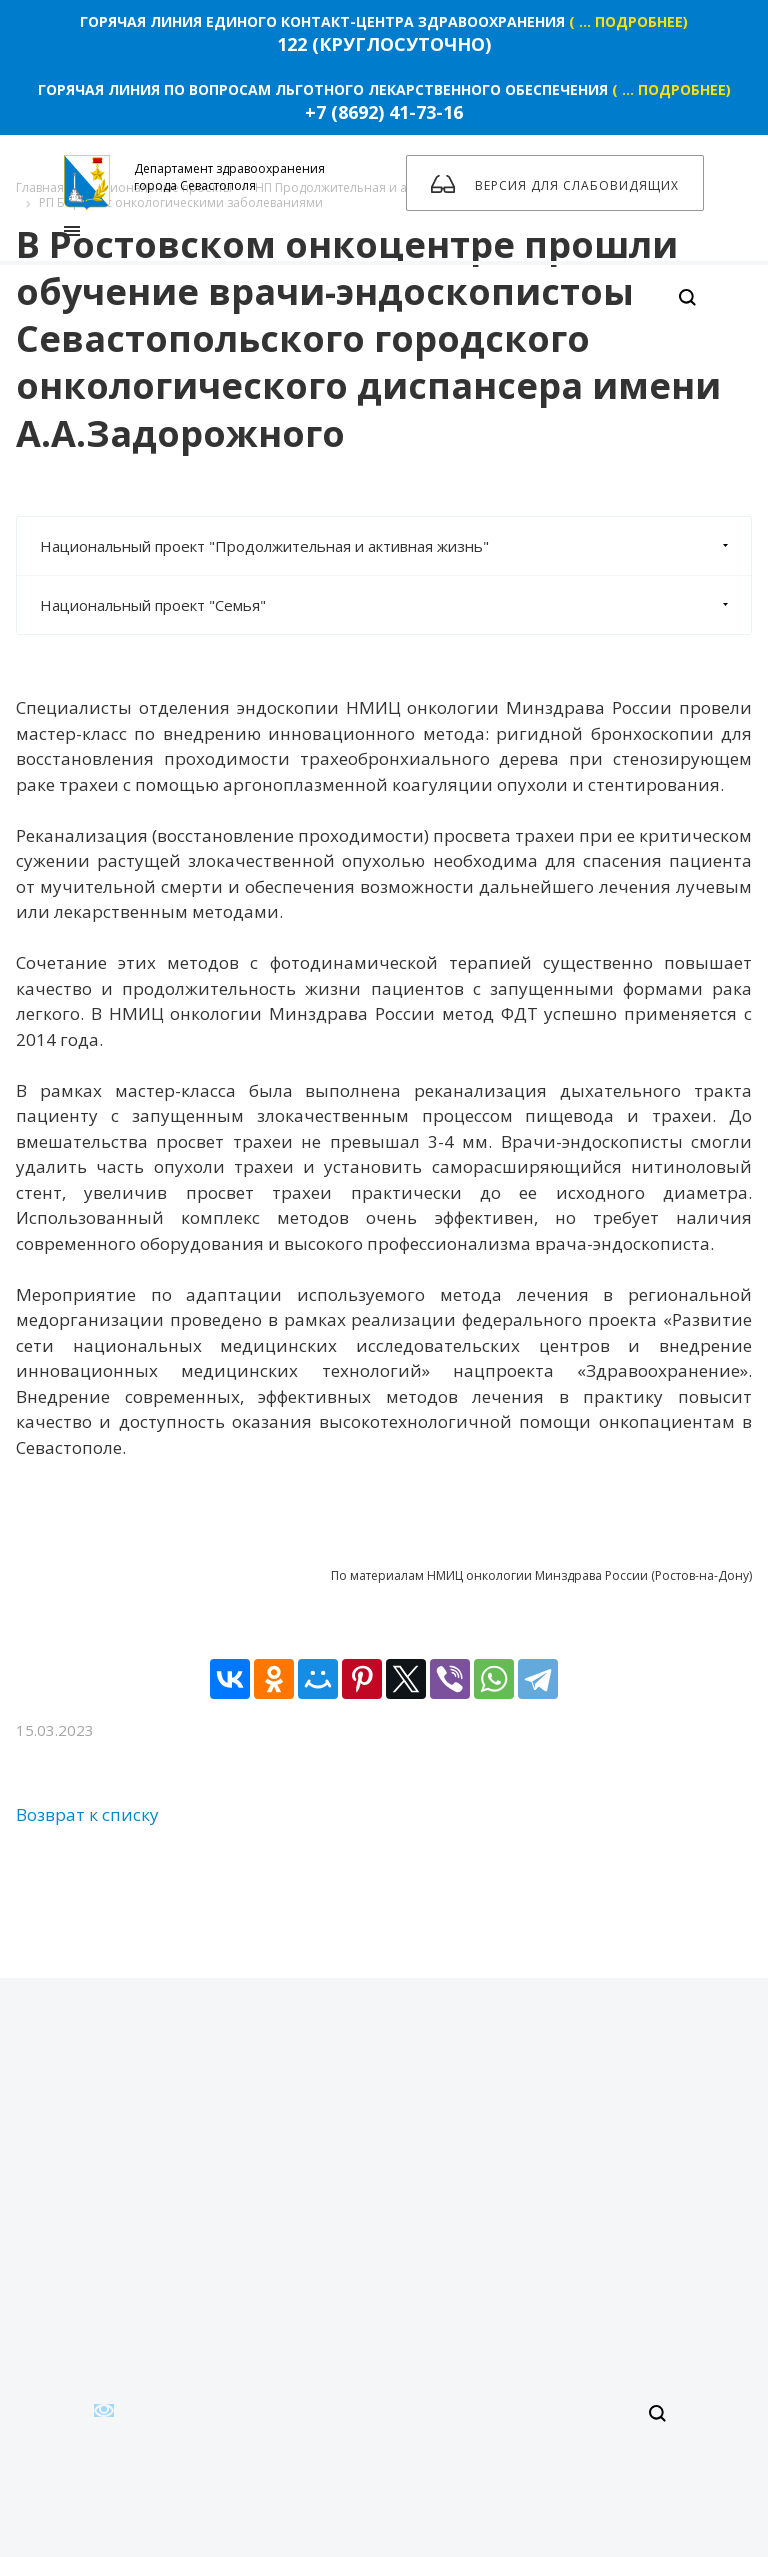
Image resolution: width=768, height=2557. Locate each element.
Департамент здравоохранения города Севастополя (194, 183)
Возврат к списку (87, 1814)
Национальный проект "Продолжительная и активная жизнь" (395, 546)
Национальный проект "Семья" (395, 605)
